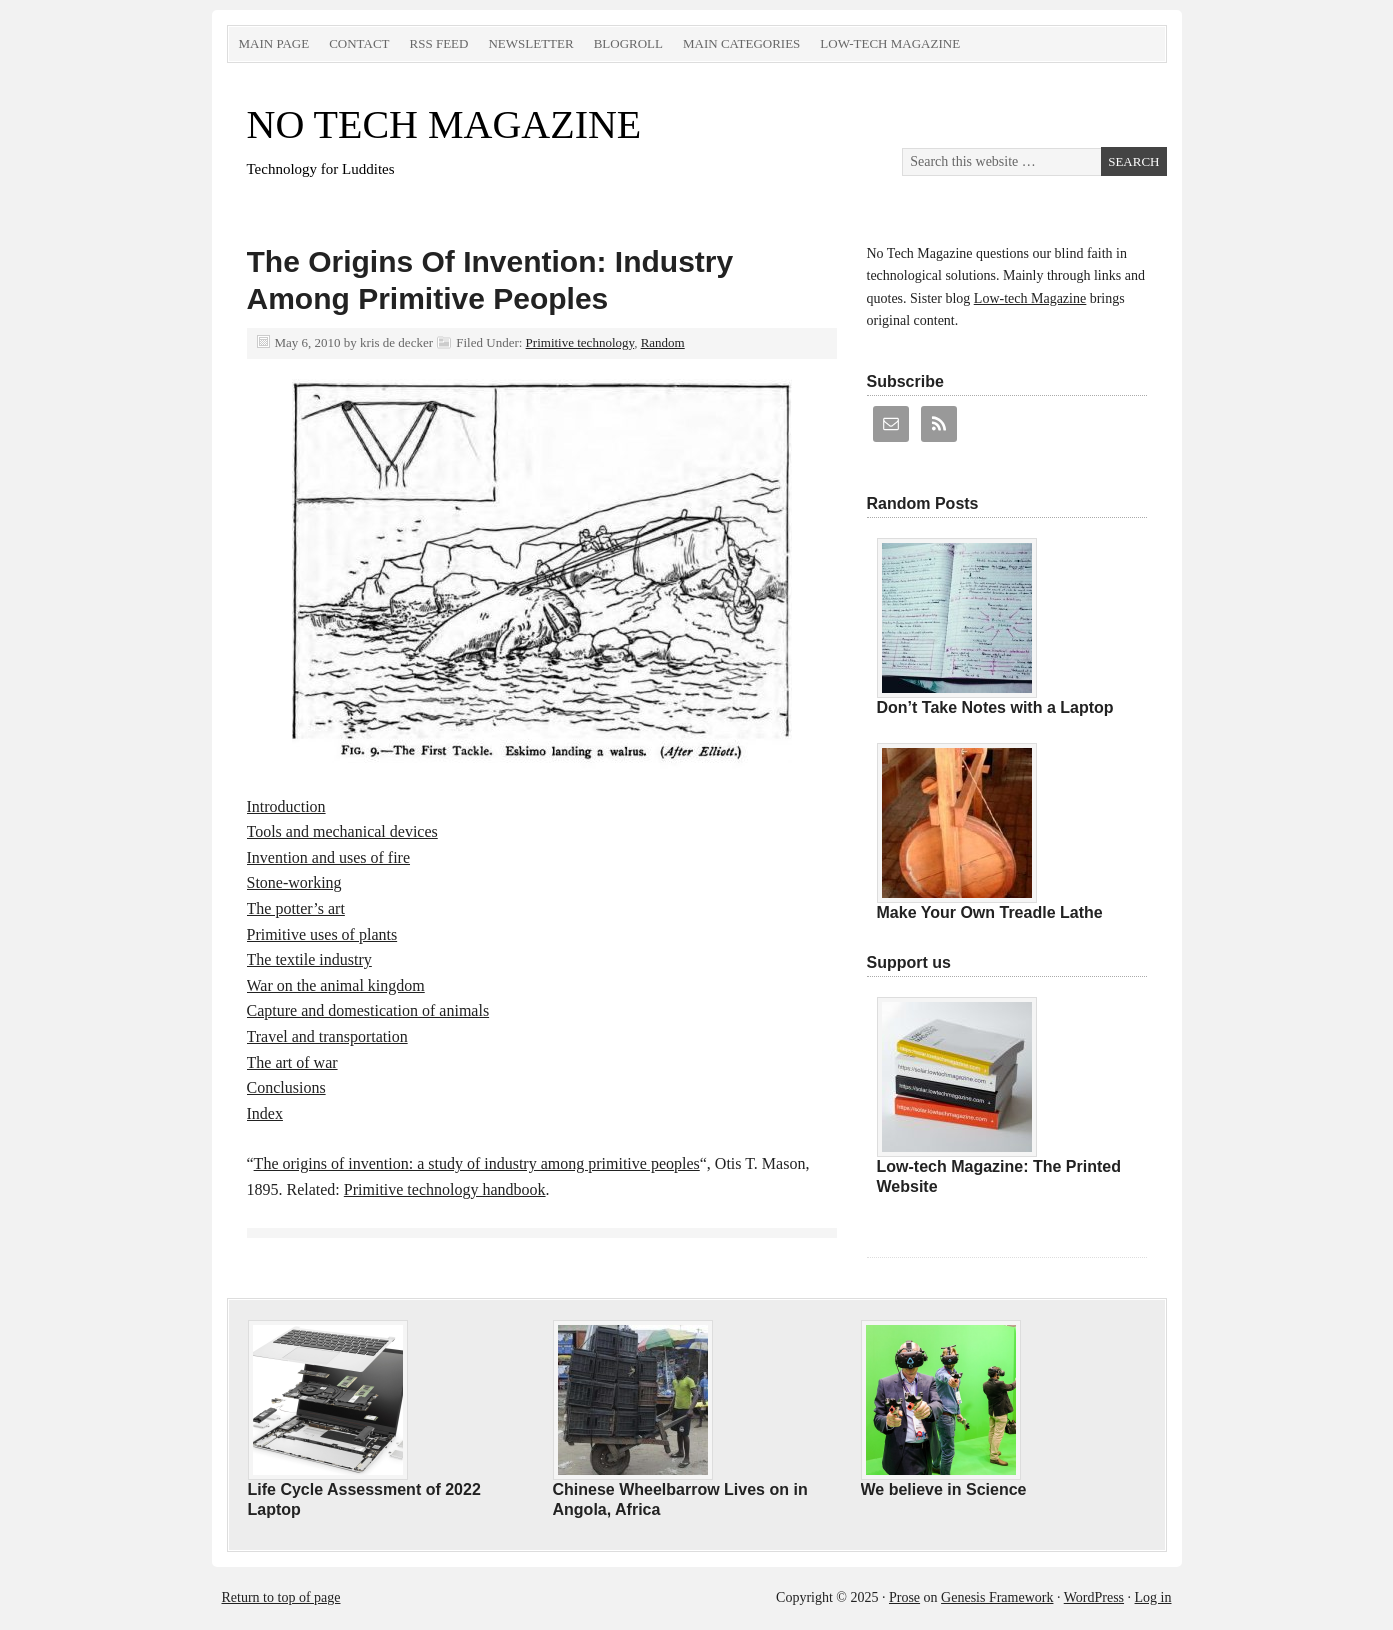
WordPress (1094, 1597)
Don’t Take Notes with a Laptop (995, 707)
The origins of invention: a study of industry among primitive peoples (477, 1163)
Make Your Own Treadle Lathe (990, 912)
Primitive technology (580, 342)
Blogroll (628, 43)
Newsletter (530, 43)
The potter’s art (296, 908)
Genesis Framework (997, 1597)
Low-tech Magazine (890, 43)
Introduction (286, 806)
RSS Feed (439, 43)
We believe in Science (944, 1489)
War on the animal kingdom (336, 985)
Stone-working (294, 882)
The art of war (292, 1062)
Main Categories (741, 43)
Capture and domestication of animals (368, 1010)
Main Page (274, 43)
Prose (904, 1597)
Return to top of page (281, 1597)
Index (265, 1113)
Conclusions (286, 1087)
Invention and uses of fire (329, 857)
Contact (359, 43)
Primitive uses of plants (322, 934)
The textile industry (309, 959)
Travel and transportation (327, 1036)
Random (663, 342)
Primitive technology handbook (445, 1189)
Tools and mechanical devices (342, 831)
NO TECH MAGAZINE (444, 124)
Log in (1153, 1597)
